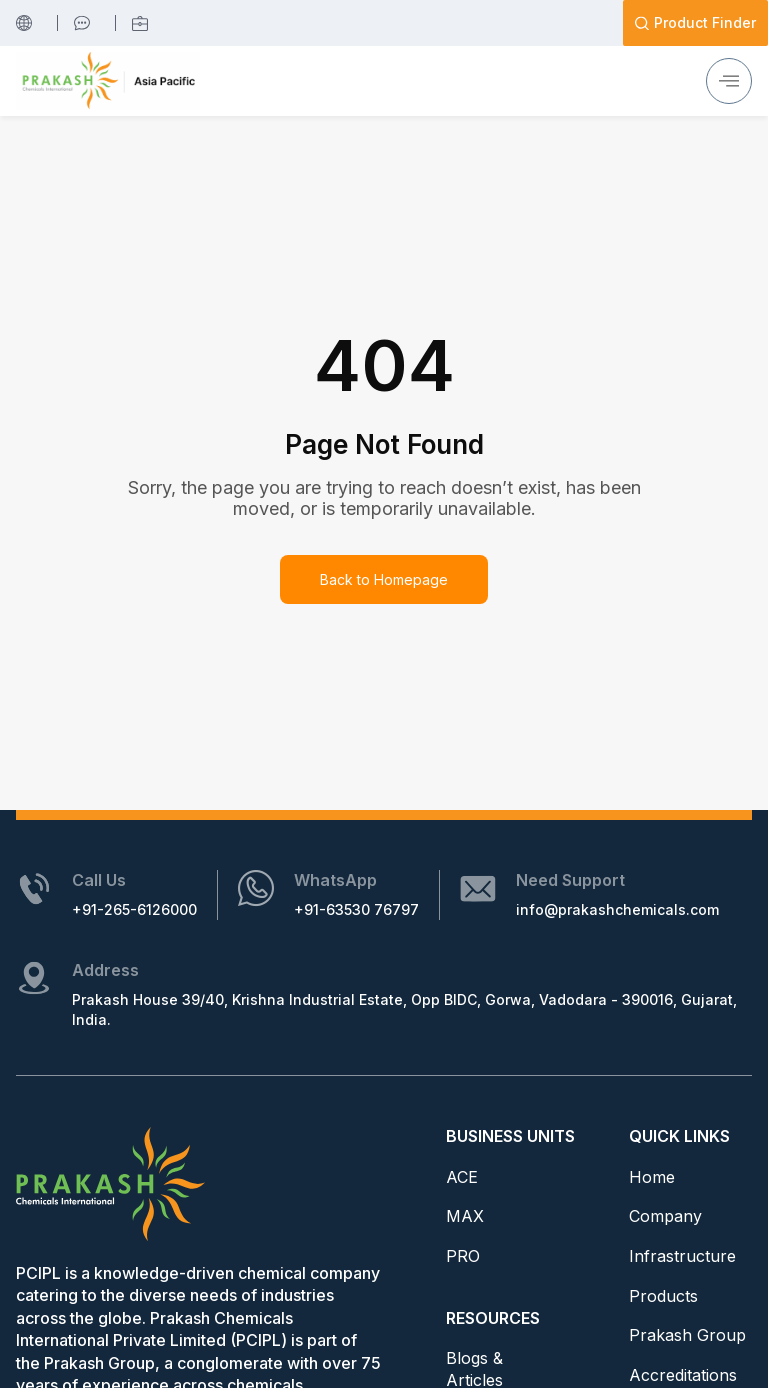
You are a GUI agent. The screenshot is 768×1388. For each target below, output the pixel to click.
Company (665, 1216)
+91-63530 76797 (356, 909)
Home (652, 1177)
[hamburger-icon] (729, 81)
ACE (462, 1177)
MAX (465, 1216)
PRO (463, 1256)
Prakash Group (687, 1335)
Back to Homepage (384, 579)
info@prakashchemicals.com (617, 909)
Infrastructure (682, 1256)
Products (663, 1296)
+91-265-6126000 (134, 909)
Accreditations (683, 1375)
